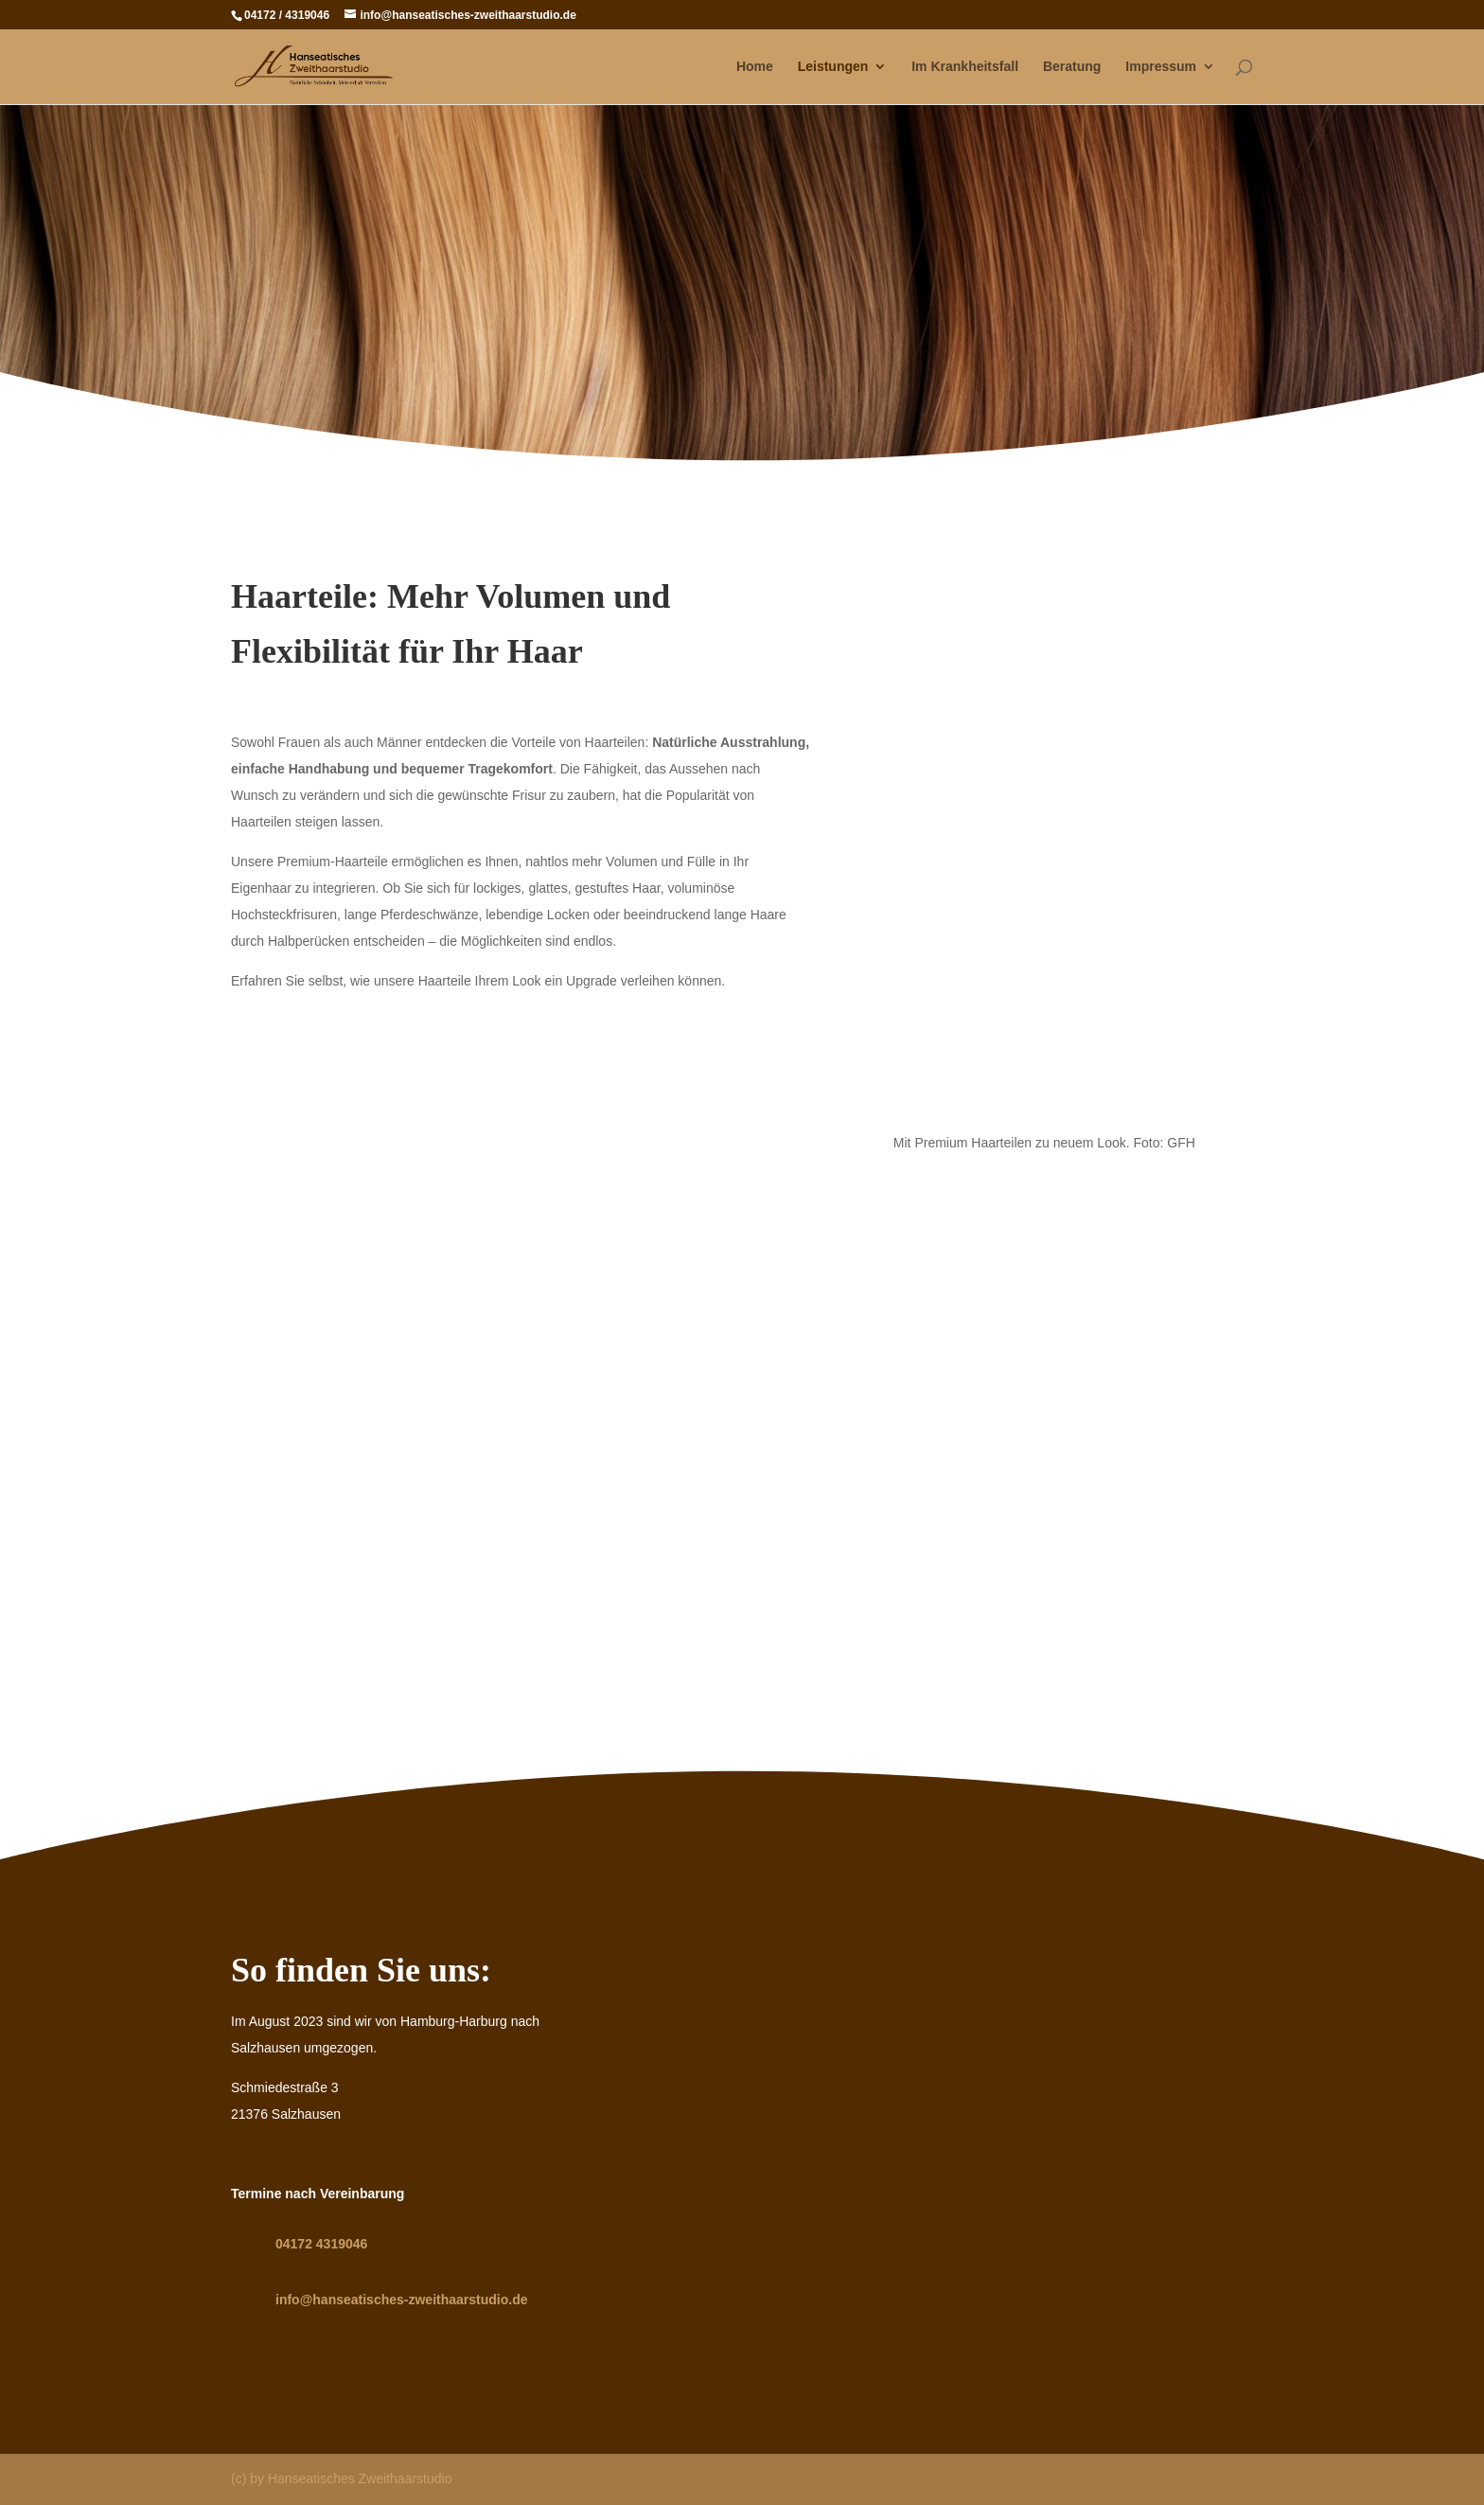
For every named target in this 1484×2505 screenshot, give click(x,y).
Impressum (1160, 67)
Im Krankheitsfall (964, 67)
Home (754, 67)
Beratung (1072, 67)
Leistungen (833, 67)
